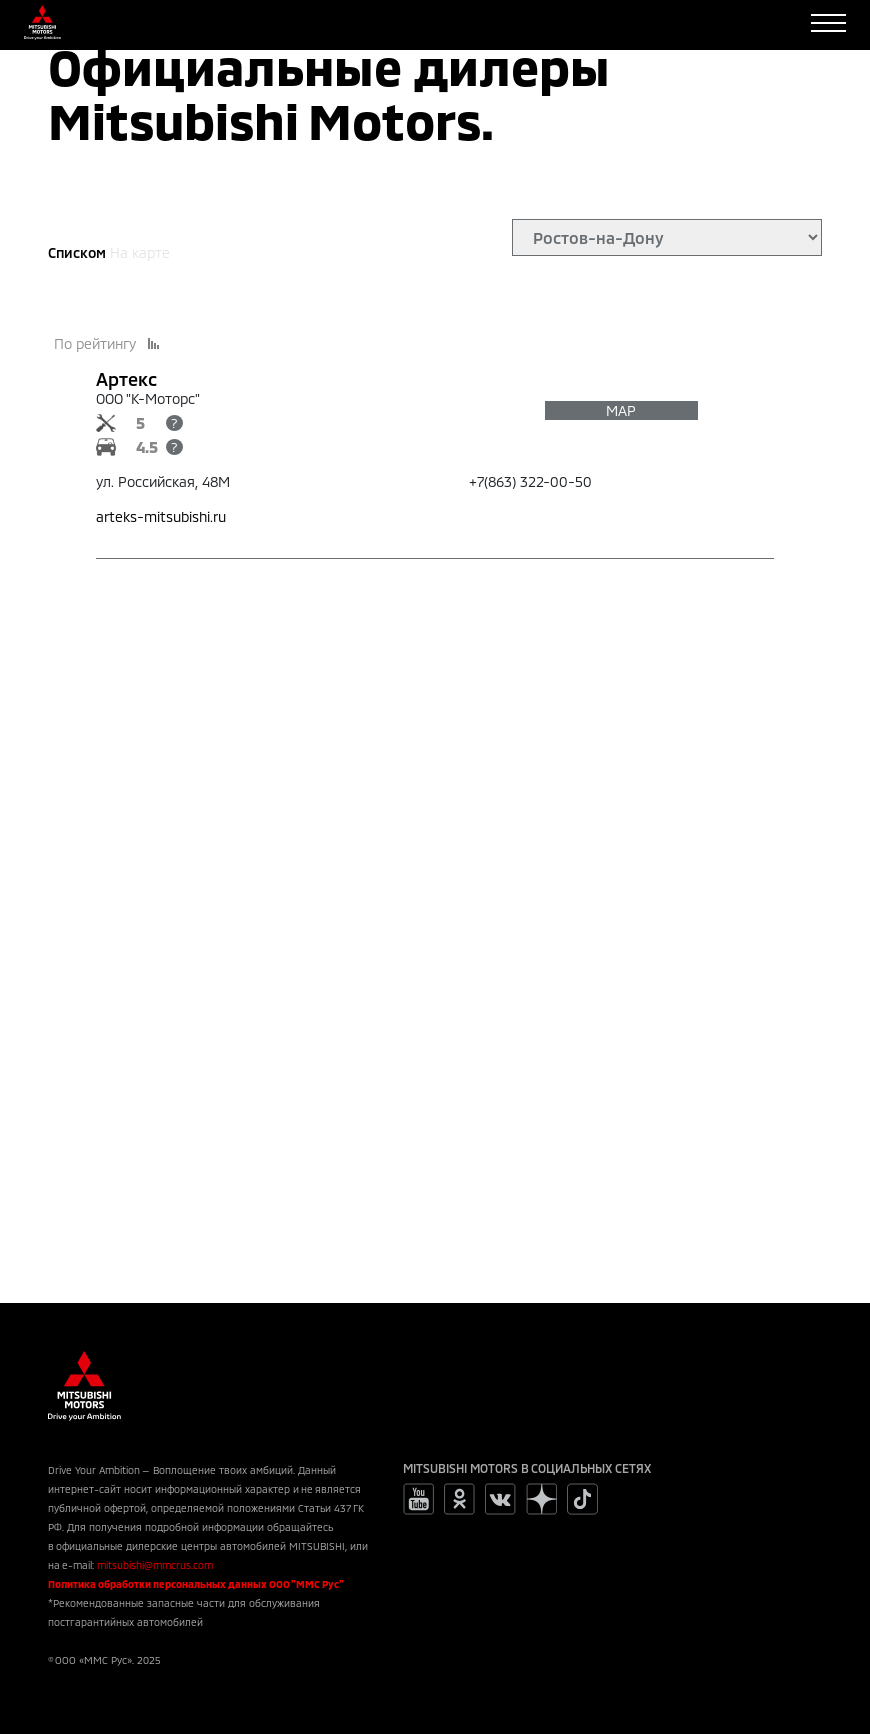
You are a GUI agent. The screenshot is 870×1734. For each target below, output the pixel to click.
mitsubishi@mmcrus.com (155, 1565)
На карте (140, 252)
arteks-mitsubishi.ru (161, 516)
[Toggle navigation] (828, 23)
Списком (77, 252)
